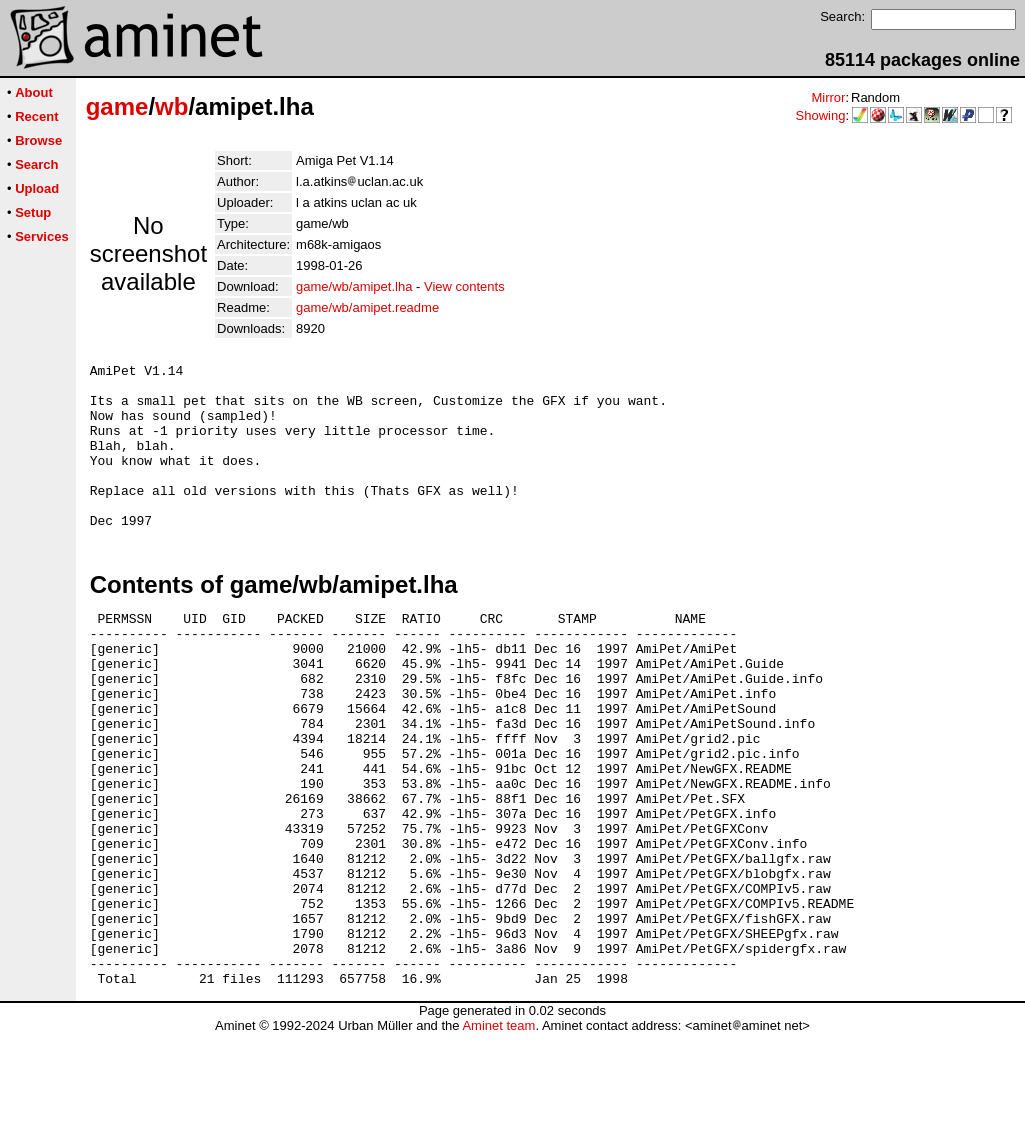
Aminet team (498, 1133)
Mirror (828, 97)
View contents (464, 286)
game (117, 106)
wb (171, 106)
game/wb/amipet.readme (367, 307)
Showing (821, 115)
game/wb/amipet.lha (354, 286)
